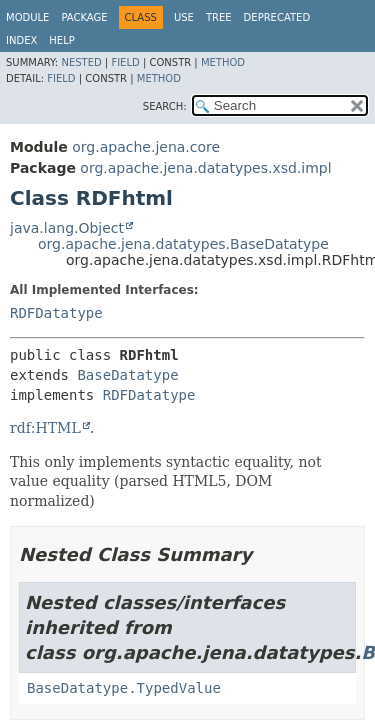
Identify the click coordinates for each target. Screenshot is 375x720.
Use (184, 17)
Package (84, 17)
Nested (81, 62)
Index (21, 40)
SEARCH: (165, 106)
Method (223, 62)
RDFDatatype (56, 313)
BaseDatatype (127, 375)
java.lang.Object (67, 228)
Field (125, 62)
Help (61, 40)
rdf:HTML (45, 428)
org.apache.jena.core (146, 147)
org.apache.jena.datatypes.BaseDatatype (183, 244)
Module (27, 17)
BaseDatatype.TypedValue (124, 688)
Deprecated (277, 17)
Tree (219, 17)
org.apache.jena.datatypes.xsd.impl (205, 168)
